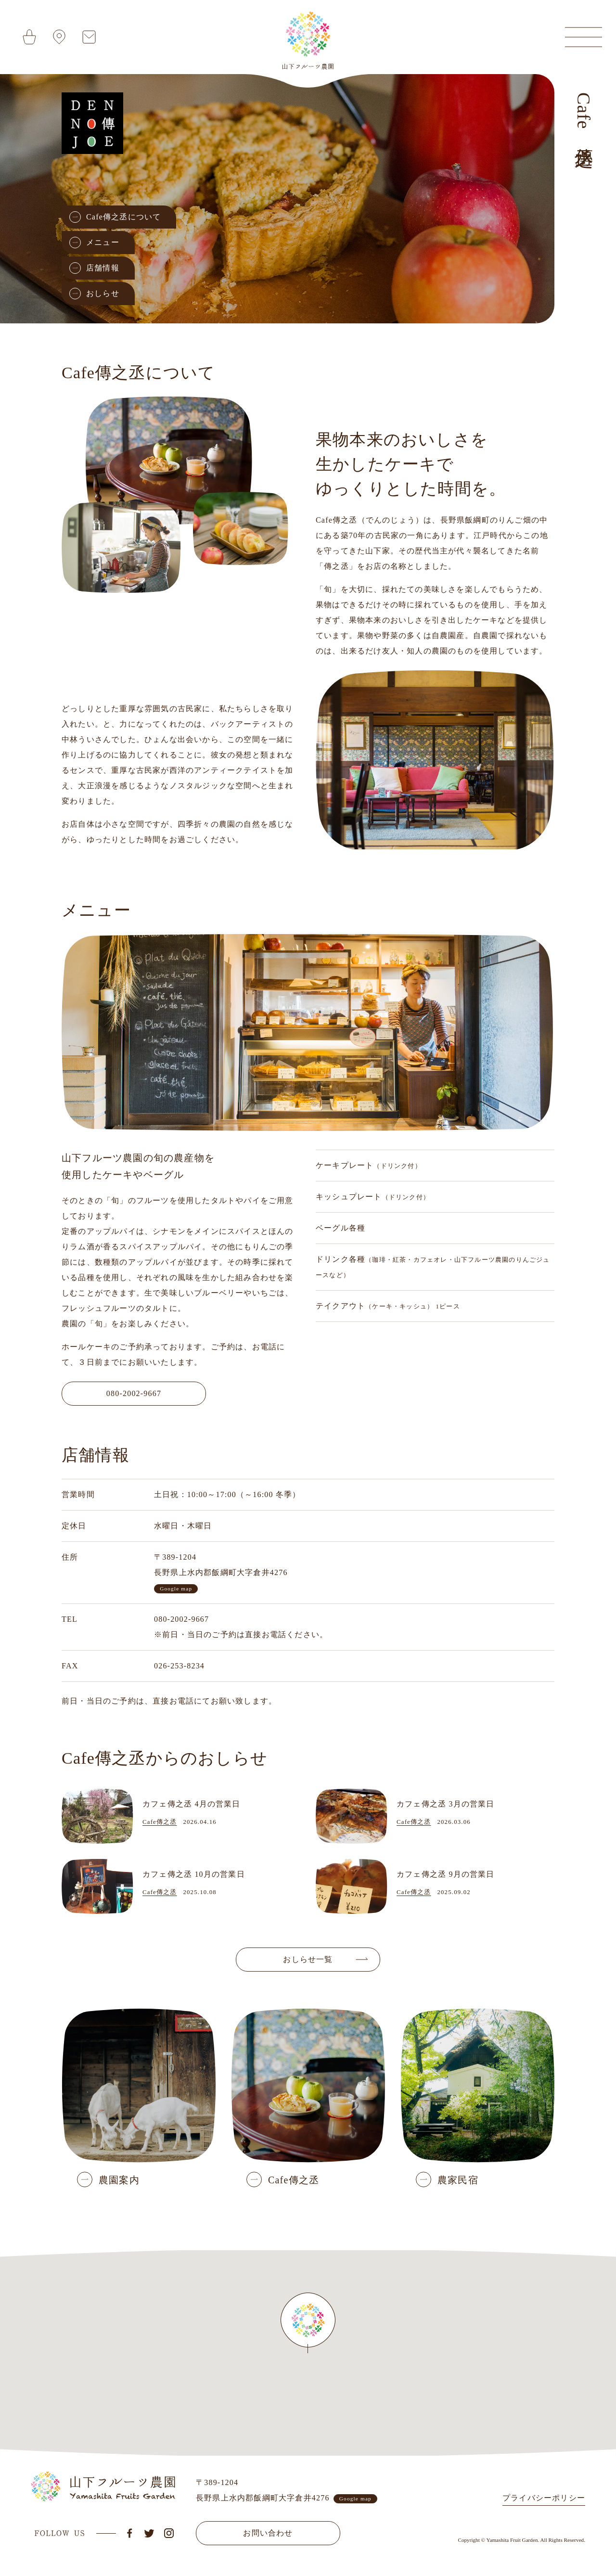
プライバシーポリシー (543, 2498)
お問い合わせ (268, 2533)
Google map (176, 1588)
